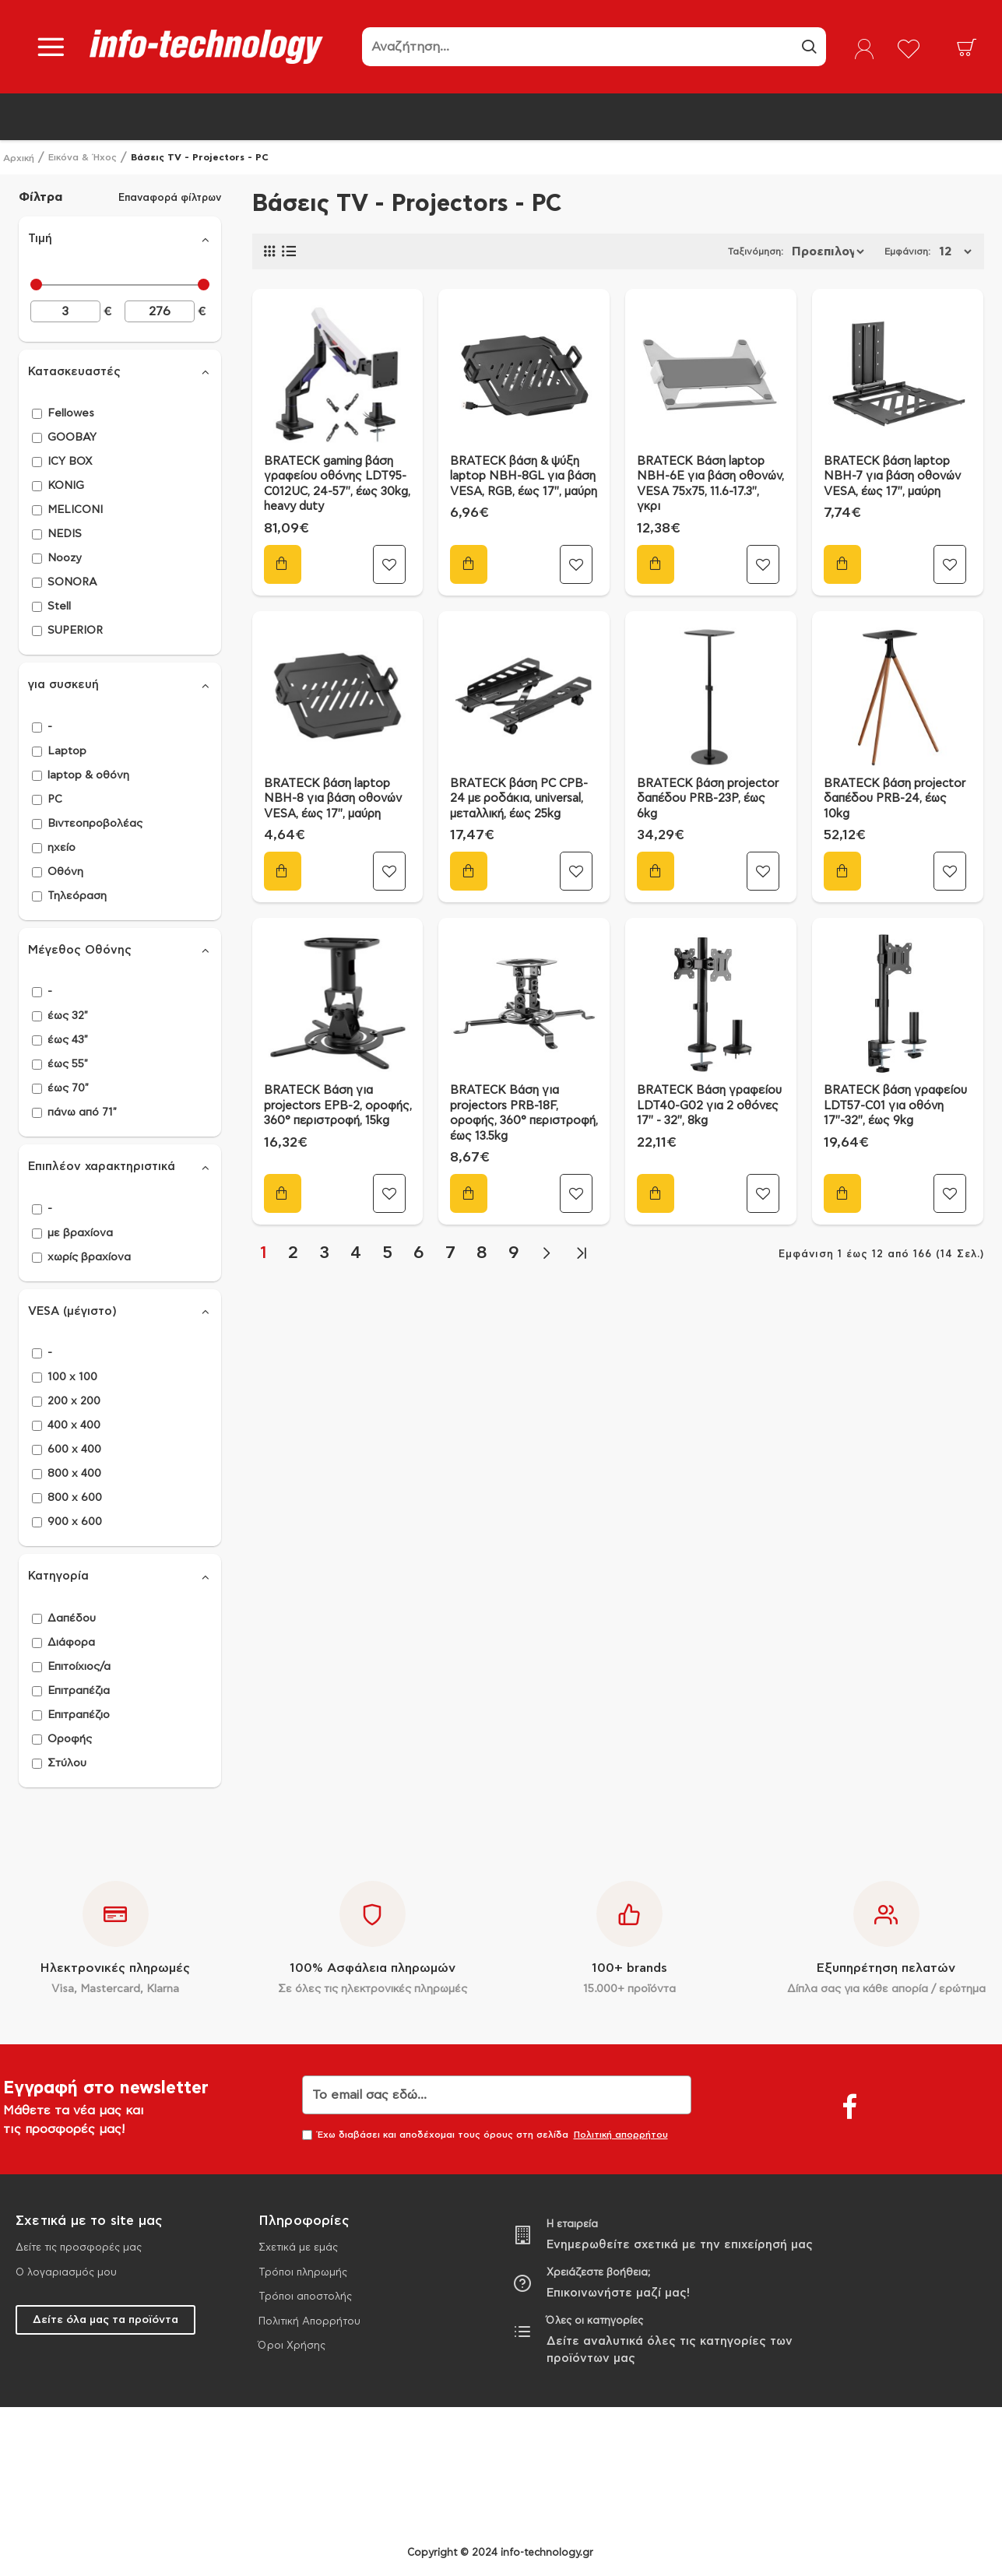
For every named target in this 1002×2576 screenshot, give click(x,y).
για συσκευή (63, 685)
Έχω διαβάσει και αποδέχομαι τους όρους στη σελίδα (486, 2135)
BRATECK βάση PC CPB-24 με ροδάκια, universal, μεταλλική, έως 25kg (519, 799)
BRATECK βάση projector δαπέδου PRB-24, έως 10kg (894, 799)
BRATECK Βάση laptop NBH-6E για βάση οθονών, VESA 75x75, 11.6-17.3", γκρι (710, 484)
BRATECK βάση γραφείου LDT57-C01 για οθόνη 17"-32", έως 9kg (895, 1105)
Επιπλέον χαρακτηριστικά (101, 1166)
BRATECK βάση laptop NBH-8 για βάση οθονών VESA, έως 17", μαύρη (333, 799)
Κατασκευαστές (74, 372)
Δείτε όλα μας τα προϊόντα (105, 2319)
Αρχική (18, 158)
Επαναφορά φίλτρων (169, 197)
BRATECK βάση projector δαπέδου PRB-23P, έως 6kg (708, 799)
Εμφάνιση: (912, 251)
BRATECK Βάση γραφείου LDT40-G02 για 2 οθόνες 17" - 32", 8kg (709, 1105)
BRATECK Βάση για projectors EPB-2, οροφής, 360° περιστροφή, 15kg (338, 1105)
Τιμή (40, 238)
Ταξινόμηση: (689, 251)
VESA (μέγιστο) (72, 1311)
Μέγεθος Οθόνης (80, 950)
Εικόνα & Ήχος (82, 157)
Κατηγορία (58, 1576)
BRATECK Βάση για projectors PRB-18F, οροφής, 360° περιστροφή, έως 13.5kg (524, 1113)
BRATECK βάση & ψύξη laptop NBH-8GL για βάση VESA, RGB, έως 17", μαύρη (523, 476)
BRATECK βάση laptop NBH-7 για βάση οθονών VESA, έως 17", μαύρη (892, 476)
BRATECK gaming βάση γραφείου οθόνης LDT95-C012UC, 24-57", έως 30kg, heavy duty (337, 484)
